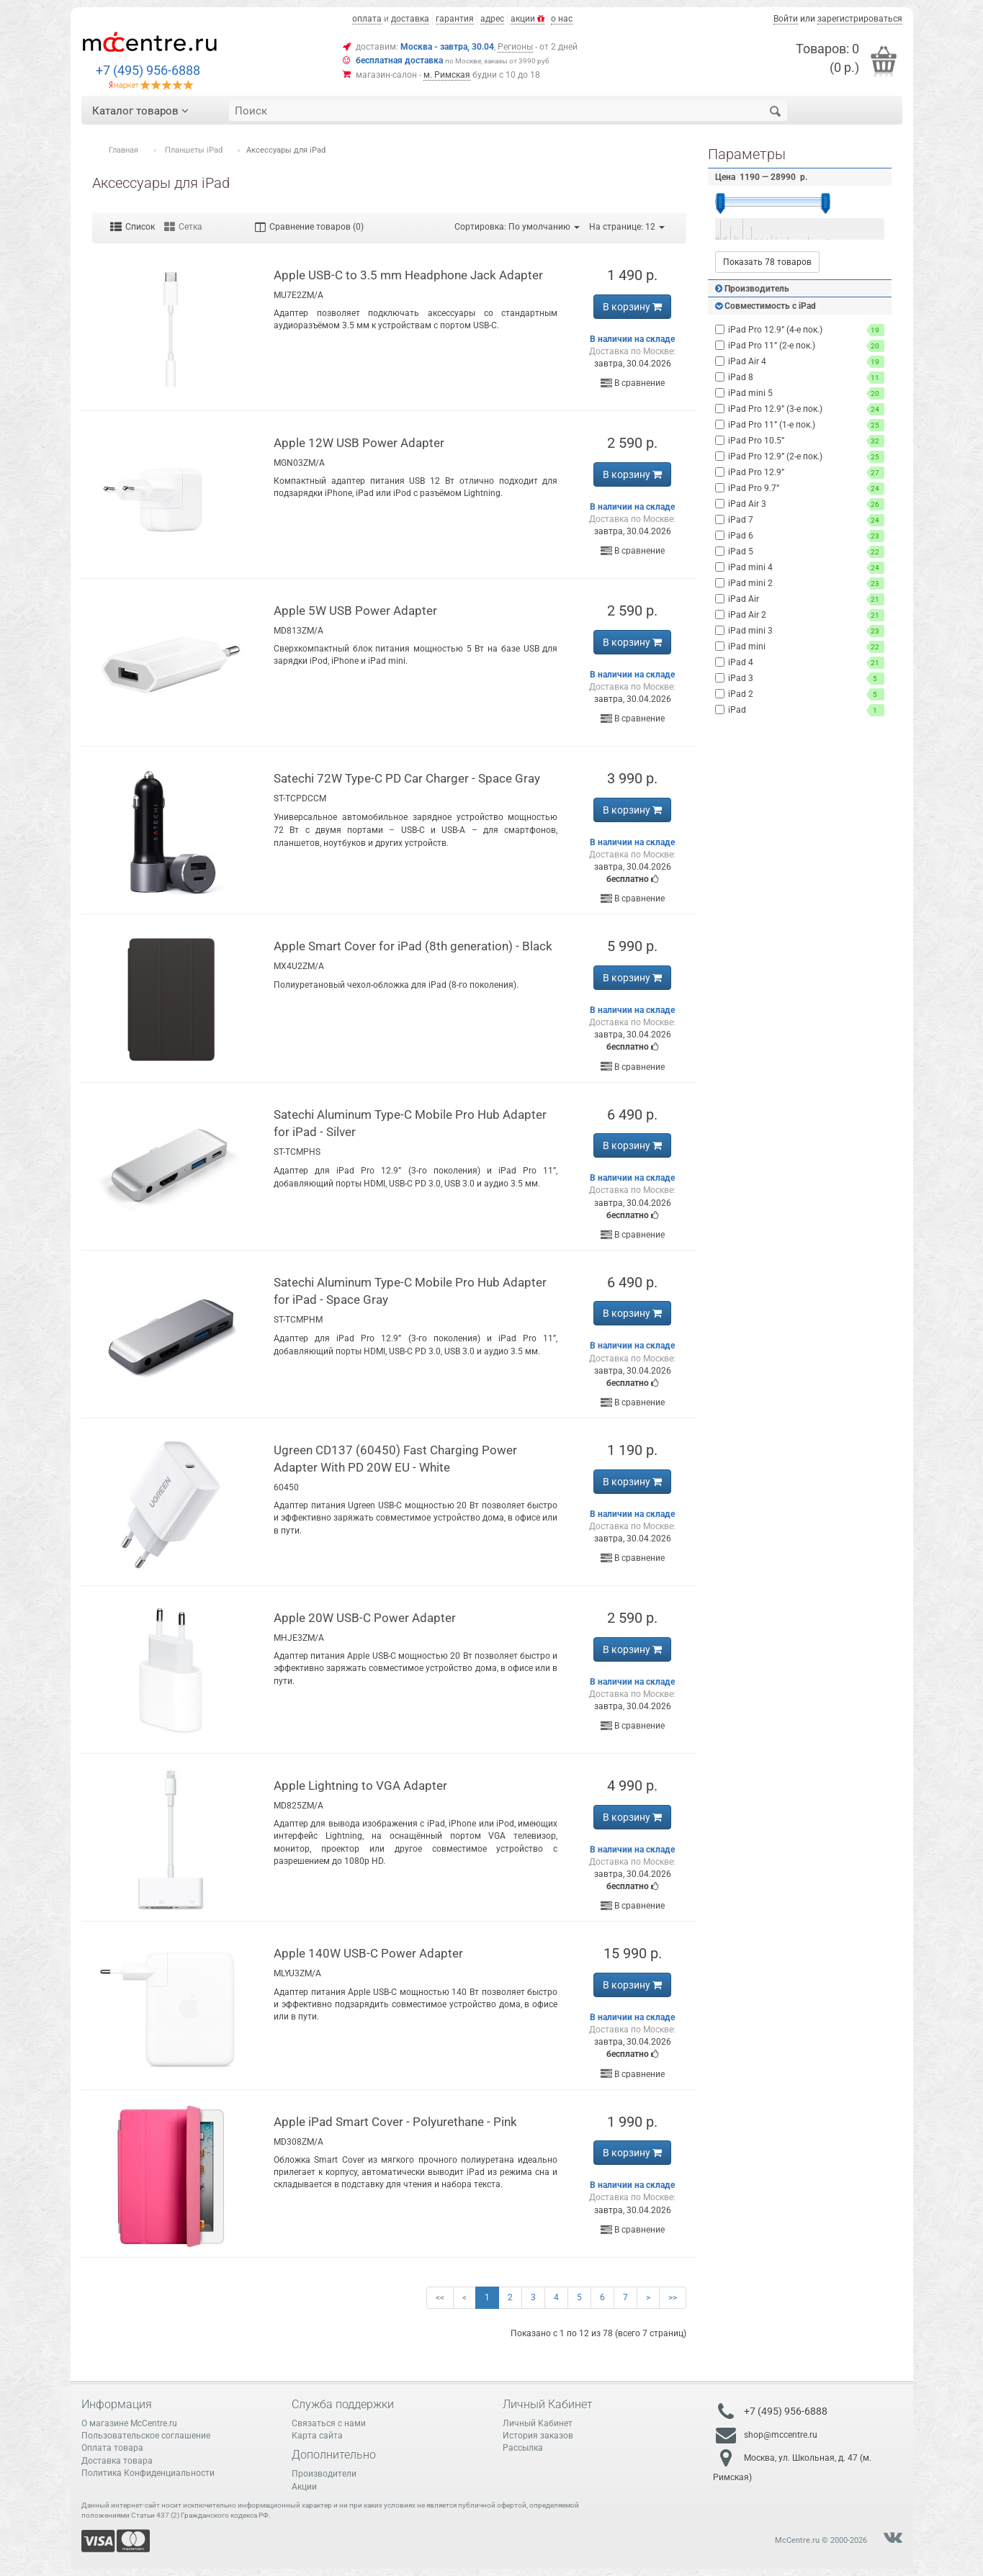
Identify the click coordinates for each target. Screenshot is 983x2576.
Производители (324, 2474)
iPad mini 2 (799, 583)
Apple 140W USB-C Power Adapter (368, 1953)
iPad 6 (799, 536)
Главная (123, 150)
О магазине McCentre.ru (129, 2423)
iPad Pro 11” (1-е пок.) (799, 425)
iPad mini (799, 647)
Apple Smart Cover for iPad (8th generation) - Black (413, 946)
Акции (304, 2487)
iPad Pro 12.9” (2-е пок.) (799, 457)
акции (527, 19)
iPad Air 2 (799, 615)
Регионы (515, 47)
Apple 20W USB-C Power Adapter (365, 1618)
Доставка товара (117, 2461)
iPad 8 (799, 377)
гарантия (455, 19)
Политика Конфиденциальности (148, 2473)
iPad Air (799, 599)
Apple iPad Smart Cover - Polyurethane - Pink (395, 2122)
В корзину (632, 306)
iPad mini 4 (799, 568)
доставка (410, 19)
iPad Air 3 (799, 504)
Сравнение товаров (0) (309, 227)
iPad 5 (799, 552)
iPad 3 (799, 678)
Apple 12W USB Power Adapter (359, 443)
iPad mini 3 (799, 631)
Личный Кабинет (538, 2423)
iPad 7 (799, 520)
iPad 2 (799, 694)
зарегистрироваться (859, 19)
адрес (492, 19)
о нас (562, 19)
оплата (367, 19)
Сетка (183, 227)
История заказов (538, 2436)
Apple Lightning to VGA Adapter (360, 1785)
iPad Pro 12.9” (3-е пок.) (799, 409)
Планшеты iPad (194, 150)
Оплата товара (112, 2448)
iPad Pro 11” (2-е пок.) (799, 346)
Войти (785, 19)
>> (672, 2297)
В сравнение (633, 383)
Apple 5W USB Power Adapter (355, 610)
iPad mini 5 (799, 393)
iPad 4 (799, 663)
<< (440, 2297)
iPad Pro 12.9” (799, 473)
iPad (799, 710)
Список (132, 227)
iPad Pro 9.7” (799, 488)
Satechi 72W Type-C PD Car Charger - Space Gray (407, 778)
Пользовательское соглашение (145, 2436)
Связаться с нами (329, 2423)
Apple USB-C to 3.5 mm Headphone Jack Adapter (408, 275)
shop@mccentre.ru (780, 2435)
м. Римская (446, 75)
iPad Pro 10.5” (799, 441)
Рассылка (523, 2448)
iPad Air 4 (799, 362)
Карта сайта (317, 2436)
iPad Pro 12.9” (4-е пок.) (799, 330)
